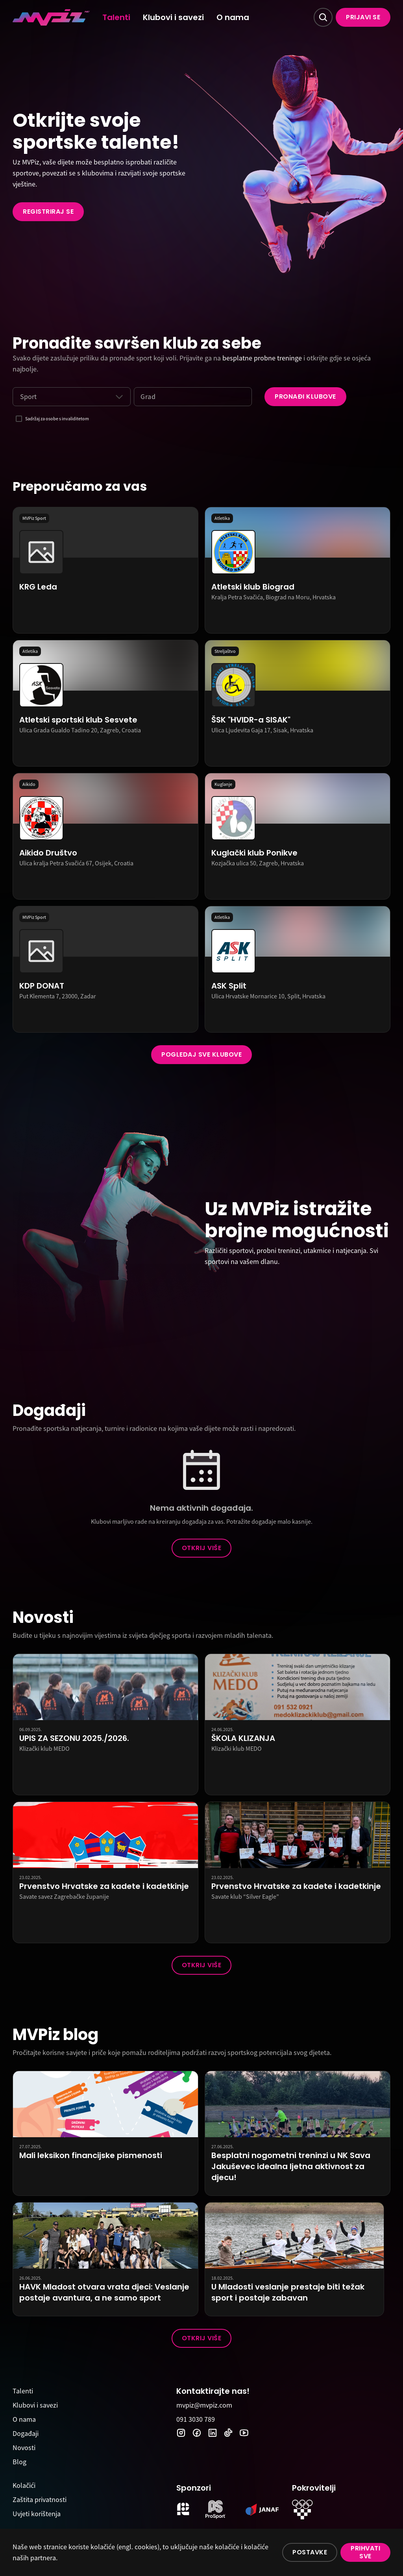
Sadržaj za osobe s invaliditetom (57, 418)
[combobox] (20, 396)
